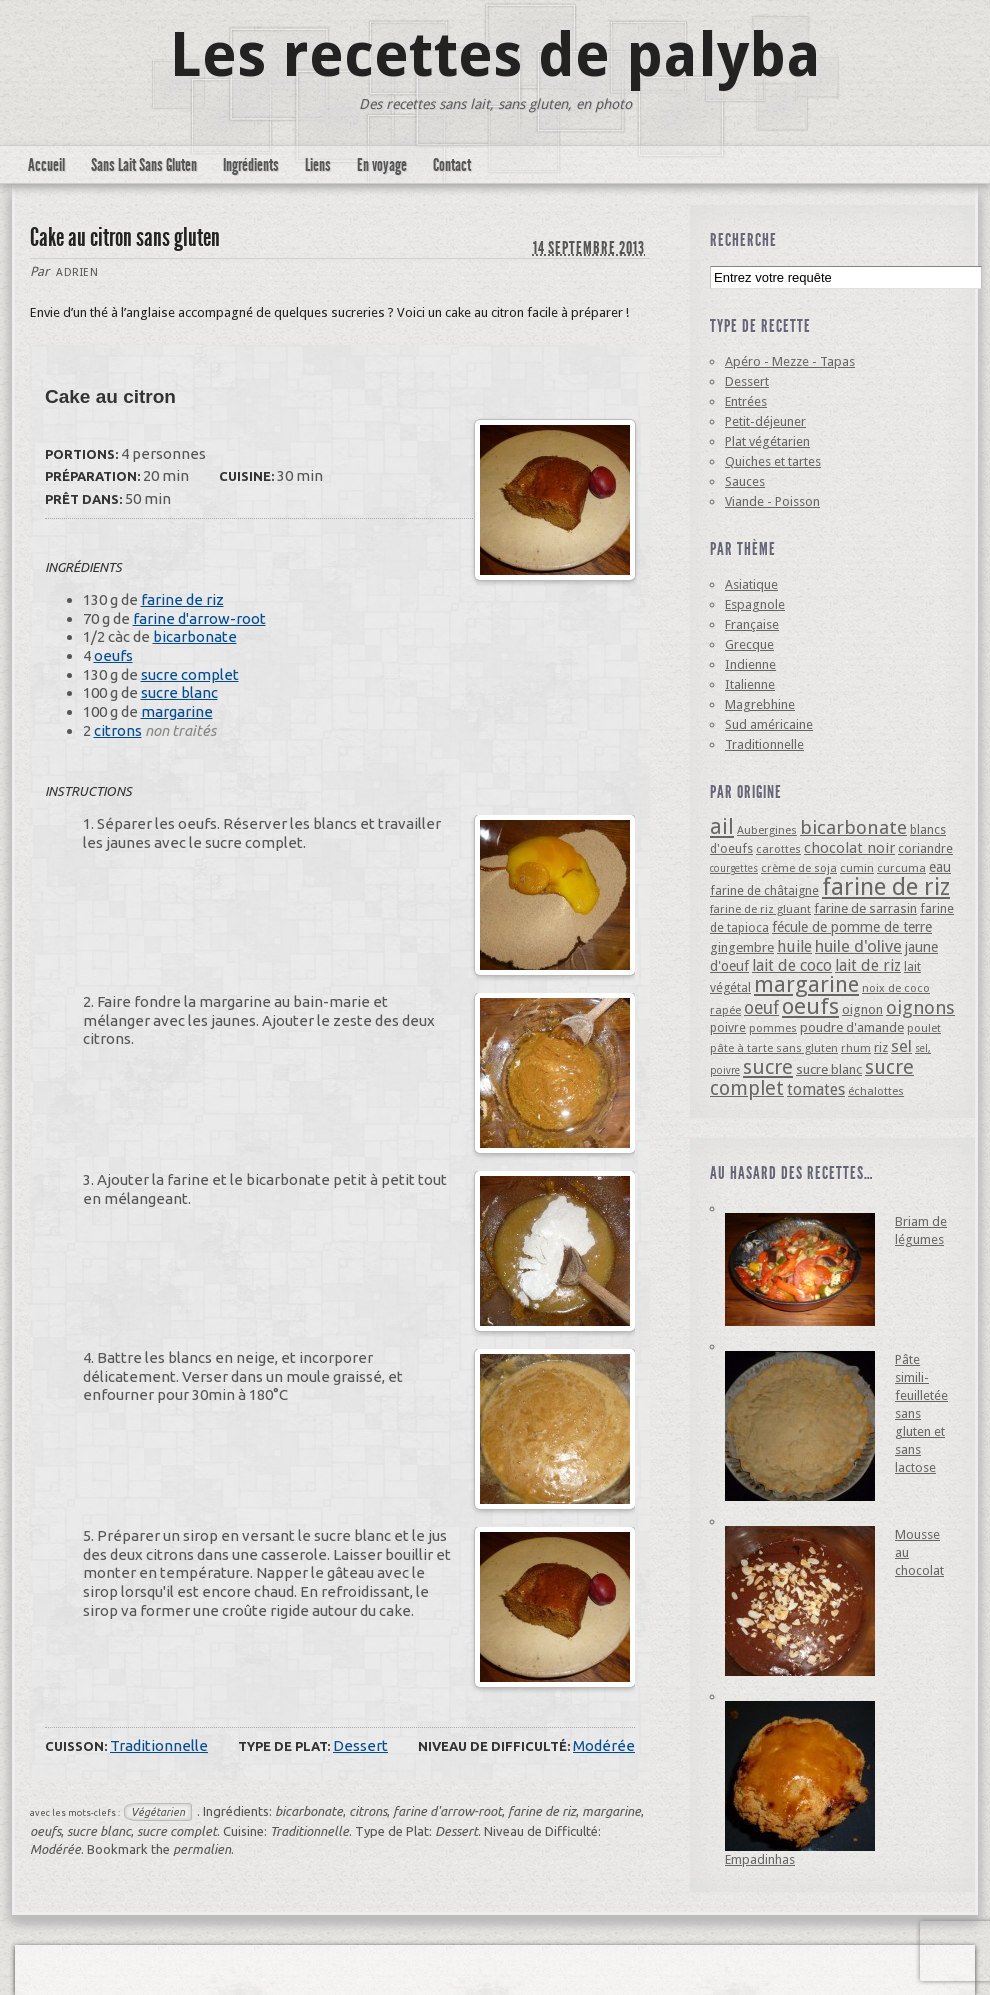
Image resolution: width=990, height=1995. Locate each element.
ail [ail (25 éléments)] (722, 826)
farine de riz (182, 599)
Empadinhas (760, 1859)
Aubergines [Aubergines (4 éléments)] (767, 830)
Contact (452, 165)
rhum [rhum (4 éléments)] (856, 1048)
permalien (202, 1849)
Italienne (750, 684)
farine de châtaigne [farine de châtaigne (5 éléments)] (764, 890)
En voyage (382, 165)
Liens (318, 165)
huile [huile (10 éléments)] (794, 946)
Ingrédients (251, 165)
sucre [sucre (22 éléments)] (768, 1067)
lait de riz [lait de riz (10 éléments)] (868, 965)
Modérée (604, 1745)
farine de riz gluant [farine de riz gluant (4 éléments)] (760, 909)
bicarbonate (195, 636)
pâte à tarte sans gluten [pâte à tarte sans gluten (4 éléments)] (774, 1048)
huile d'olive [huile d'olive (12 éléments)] (858, 946)
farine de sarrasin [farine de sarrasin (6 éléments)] (865, 908)
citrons (118, 730)
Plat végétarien (767, 441)
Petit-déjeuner (765, 421)
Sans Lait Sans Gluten (144, 165)
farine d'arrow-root (199, 618)
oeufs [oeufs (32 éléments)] (810, 1006)
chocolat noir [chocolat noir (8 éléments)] (849, 848)
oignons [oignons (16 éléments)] (920, 1007)
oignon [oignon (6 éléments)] (862, 1009)
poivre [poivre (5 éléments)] (728, 1027)
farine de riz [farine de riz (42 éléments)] (886, 887)
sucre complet (190, 674)
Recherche (743, 240)
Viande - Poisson (772, 501)
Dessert (360, 1745)
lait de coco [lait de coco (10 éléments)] (792, 965)
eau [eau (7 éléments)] (940, 867)
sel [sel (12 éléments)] (901, 1046)
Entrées (746, 401)
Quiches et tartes (773, 461)
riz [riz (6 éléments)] (881, 1047)
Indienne (750, 664)
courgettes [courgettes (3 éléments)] (734, 868)
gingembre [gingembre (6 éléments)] (742, 947)
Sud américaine (769, 724)
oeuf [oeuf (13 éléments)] (761, 1008)
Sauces (745, 481)
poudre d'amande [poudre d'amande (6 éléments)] (852, 1027)
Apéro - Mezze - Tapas (790, 361)
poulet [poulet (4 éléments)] (924, 1028)
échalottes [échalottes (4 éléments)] (876, 1091)
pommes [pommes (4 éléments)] (773, 1028)
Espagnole (755, 604)
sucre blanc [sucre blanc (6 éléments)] (829, 1069)
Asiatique (751, 584)
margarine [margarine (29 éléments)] (806, 984)
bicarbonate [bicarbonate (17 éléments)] (853, 827)
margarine (177, 711)
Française (752, 624)
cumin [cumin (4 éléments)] (857, 868)
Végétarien (158, 1812)
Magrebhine (760, 704)
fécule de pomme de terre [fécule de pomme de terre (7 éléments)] (852, 927)
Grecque (749, 644)
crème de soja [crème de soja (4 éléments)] (799, 868)
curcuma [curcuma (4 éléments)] (901, 868)
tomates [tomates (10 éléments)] (816, 1089)
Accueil (46, 165)
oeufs (113, 655)
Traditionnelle (159, 1745)
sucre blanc (179, 692)
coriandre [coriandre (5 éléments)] (925, 848)
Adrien (77, 272)
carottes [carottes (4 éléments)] (778, 849)
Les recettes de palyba (495, 55)
